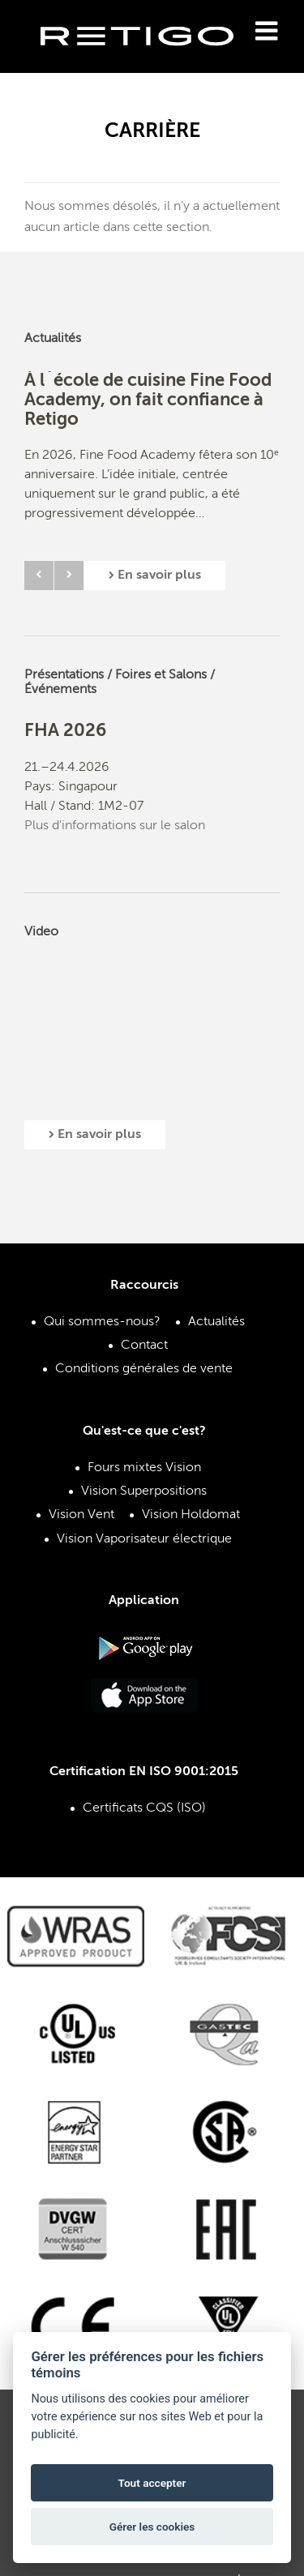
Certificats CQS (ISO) (144, 1808)
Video (41, 932)
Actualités (52, 338)
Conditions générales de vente (144, 1369)
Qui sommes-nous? (102, 1322)
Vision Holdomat (191, 1514)
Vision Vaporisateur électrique (144, 1539)
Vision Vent (81, 1514)
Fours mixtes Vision (144, 1467)
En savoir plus (155, 575)
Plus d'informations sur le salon (114, 825)
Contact (144, 1345)
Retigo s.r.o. (150, 61)
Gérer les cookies (152, 2526)
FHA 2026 (65, 731)
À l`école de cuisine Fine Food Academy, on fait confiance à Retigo (148, 400)
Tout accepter (152, 2482)
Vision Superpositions (144, 1491)
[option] (152, 460)
